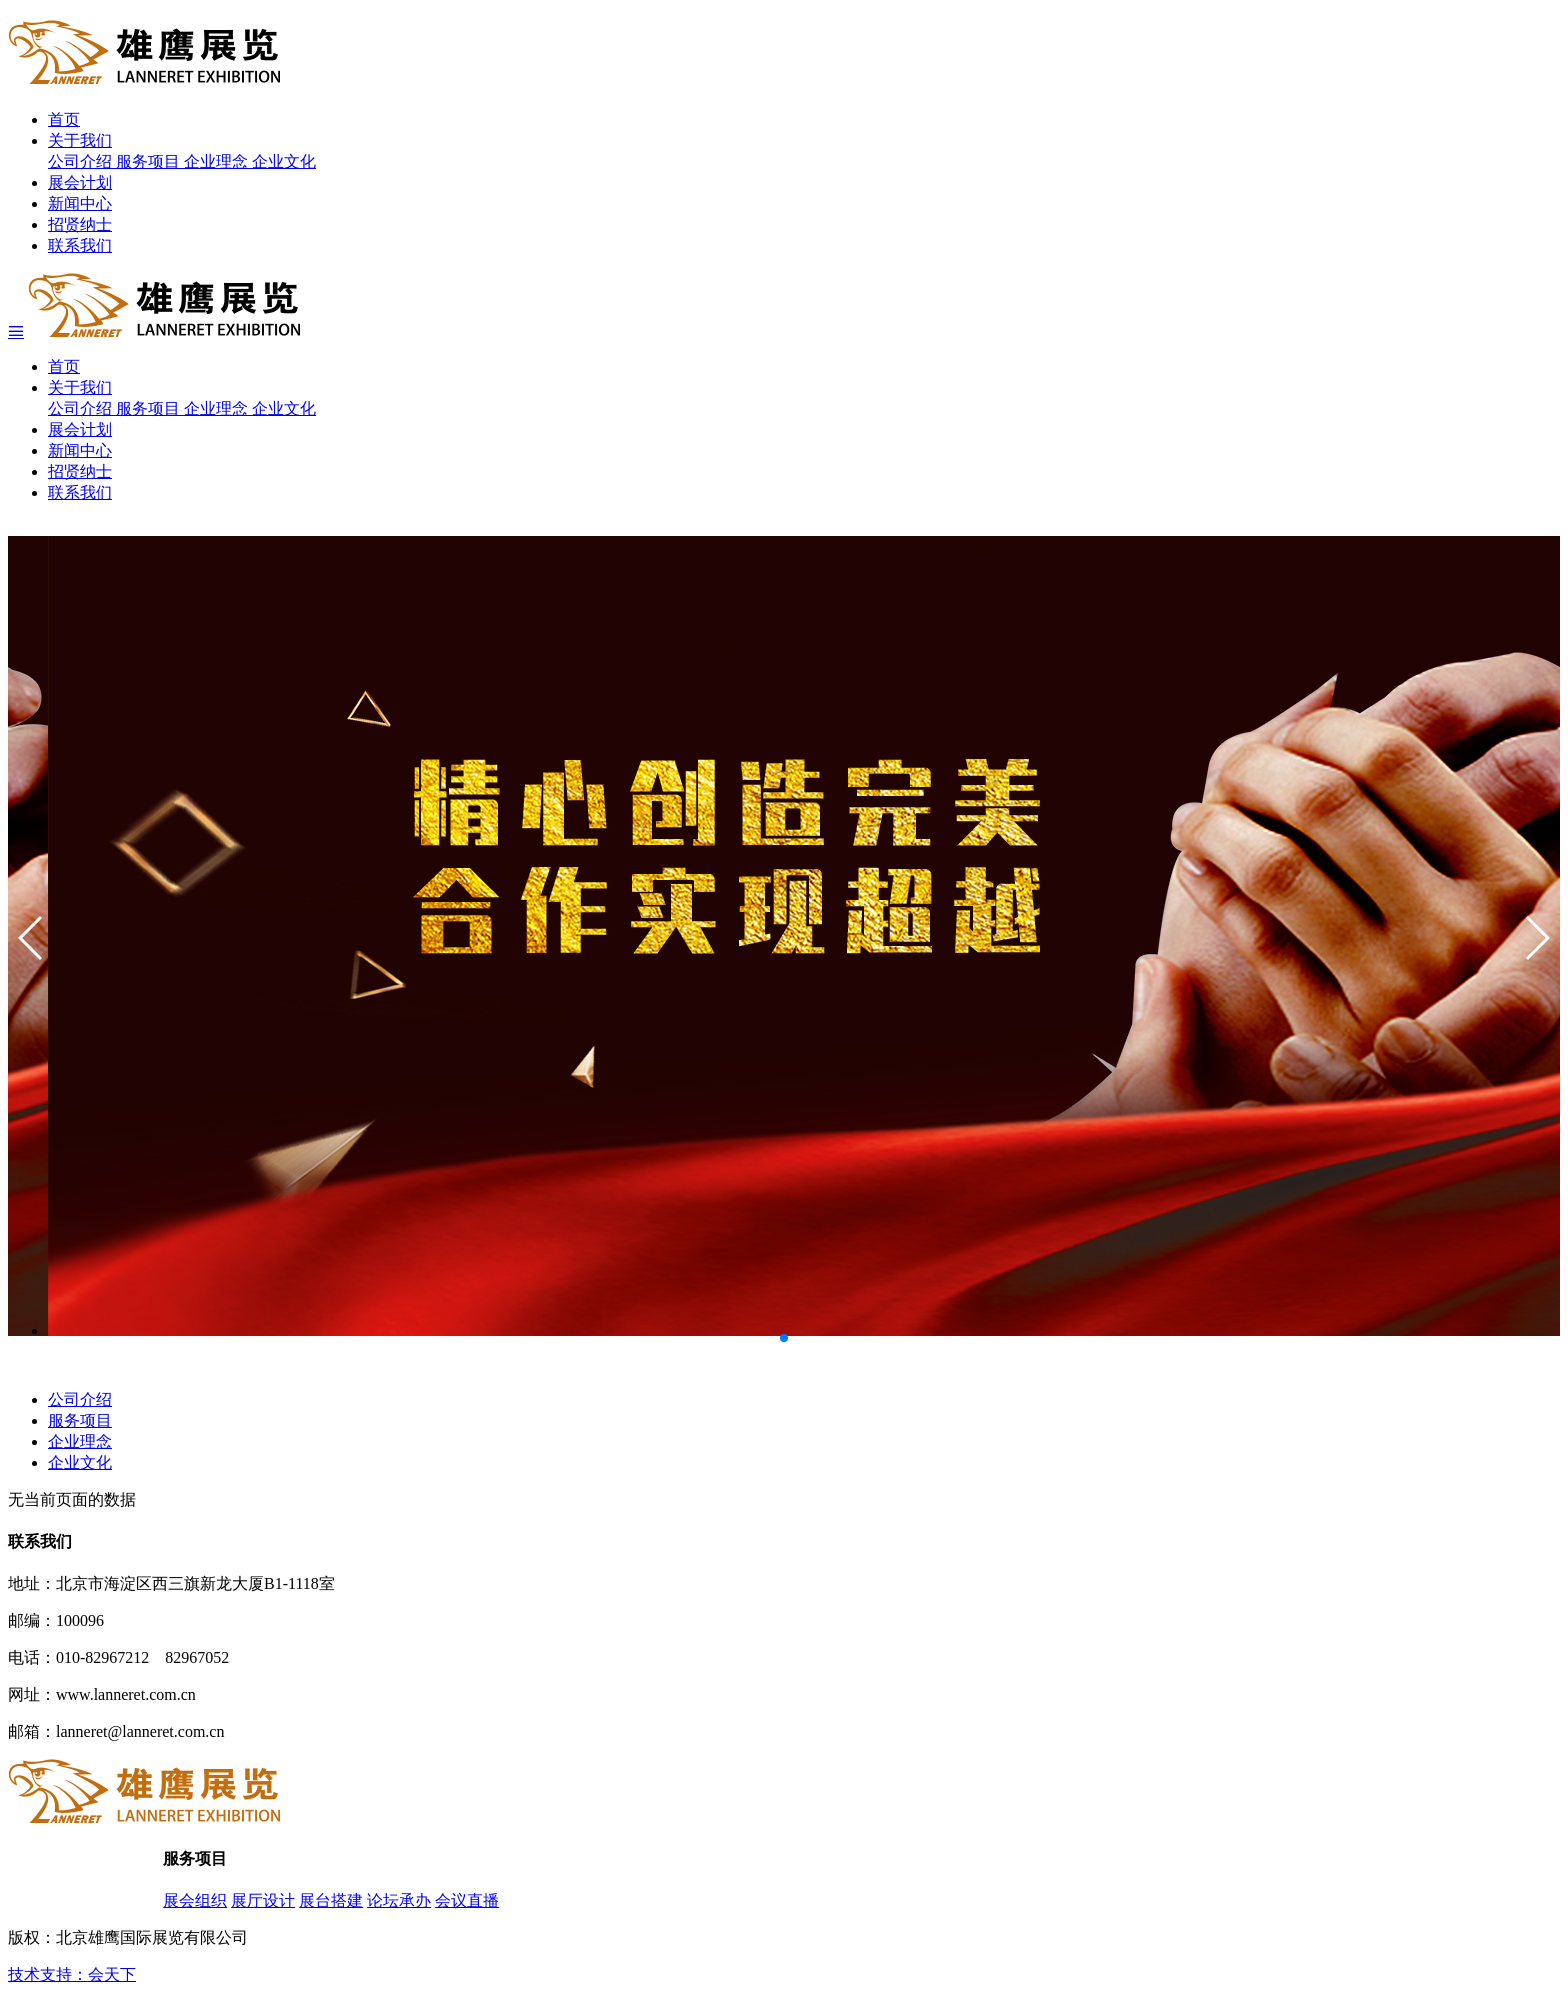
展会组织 (195, 1900)
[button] (1536, 938)
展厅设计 (263, 1900)
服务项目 (150, 161)
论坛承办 (399, 1900)
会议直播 (467, 1900)
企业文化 (284, 161)
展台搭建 (331, 1900)
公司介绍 (82, 161)
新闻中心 (80, 203)
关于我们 (80, 140)
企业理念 (218, 161)
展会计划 (80, 182)
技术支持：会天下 (72, 1974)
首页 (64, 119)
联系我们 (80, 245)
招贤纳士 (80, 224)
